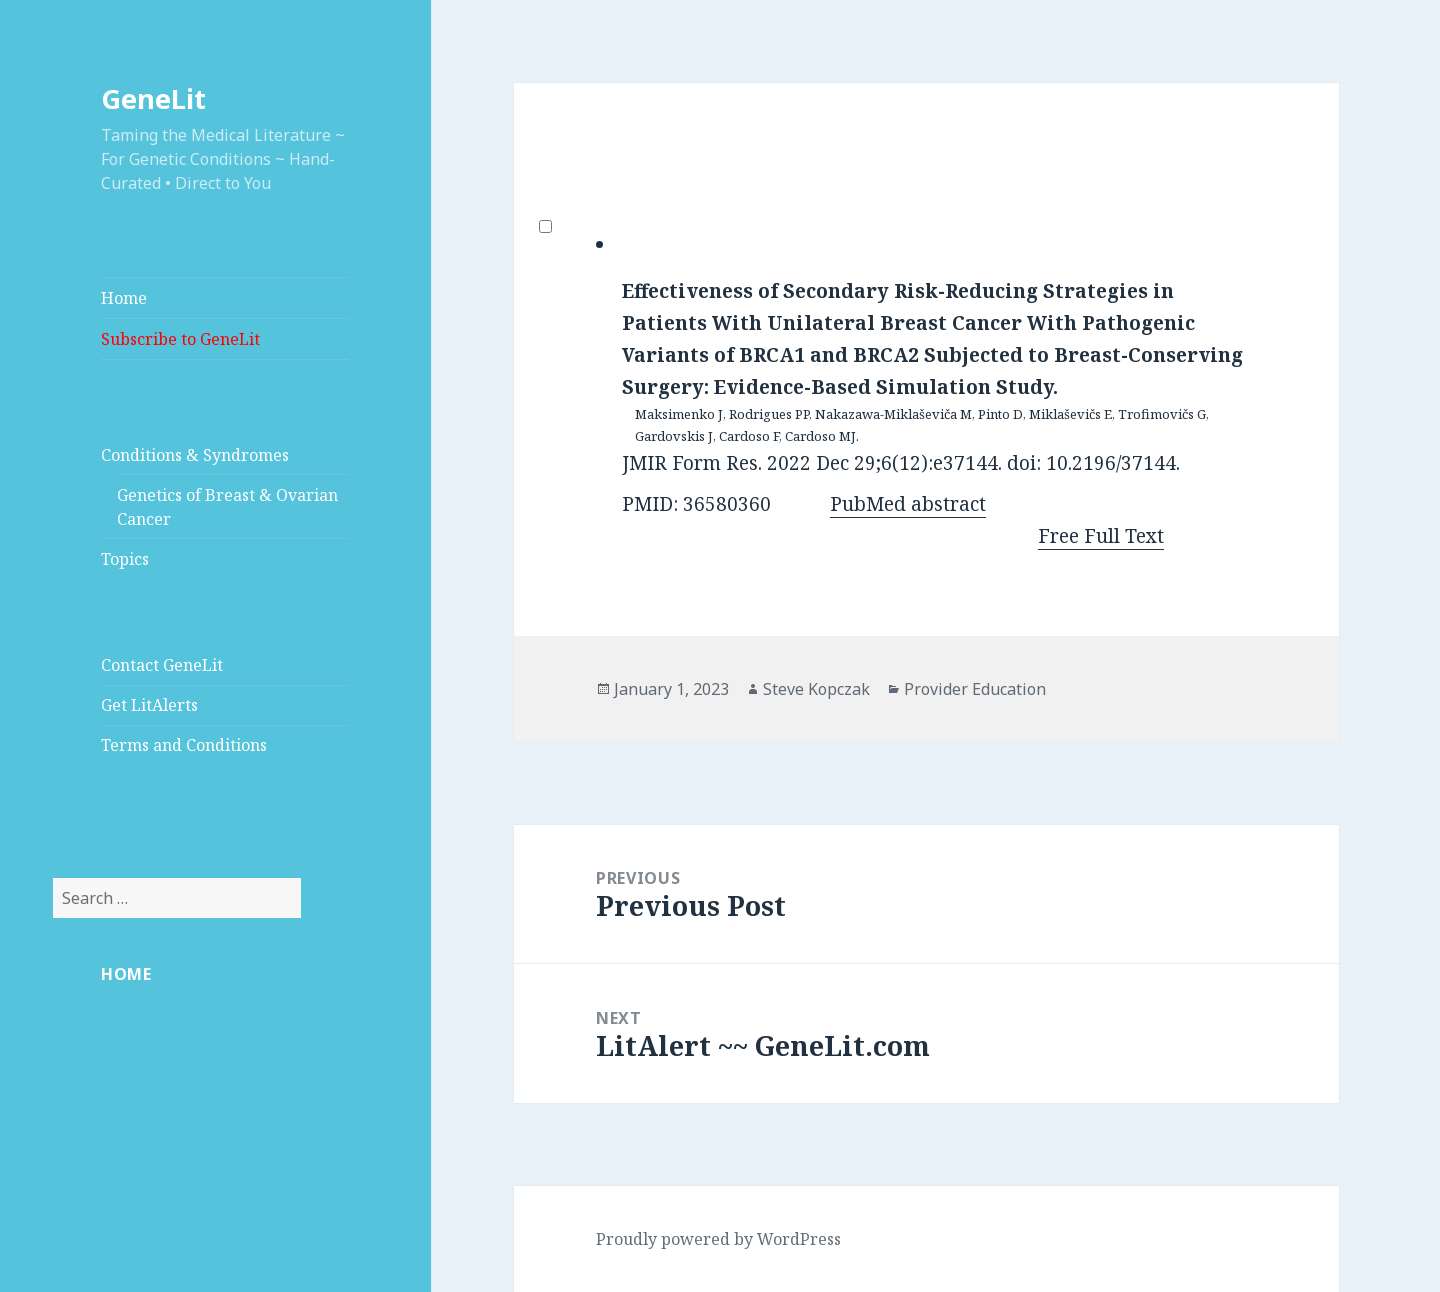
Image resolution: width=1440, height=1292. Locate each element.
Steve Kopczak (816, 689)
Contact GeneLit (162, 665)
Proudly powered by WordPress (718, 1239)
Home (124, 298)
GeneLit (153, 98)
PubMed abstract (908, 504)
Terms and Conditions (184, 745)
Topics (125, 559)
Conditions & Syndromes (195, 455)
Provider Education (975, 689)
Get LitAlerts (149, 705)
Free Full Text (1101, 536)
